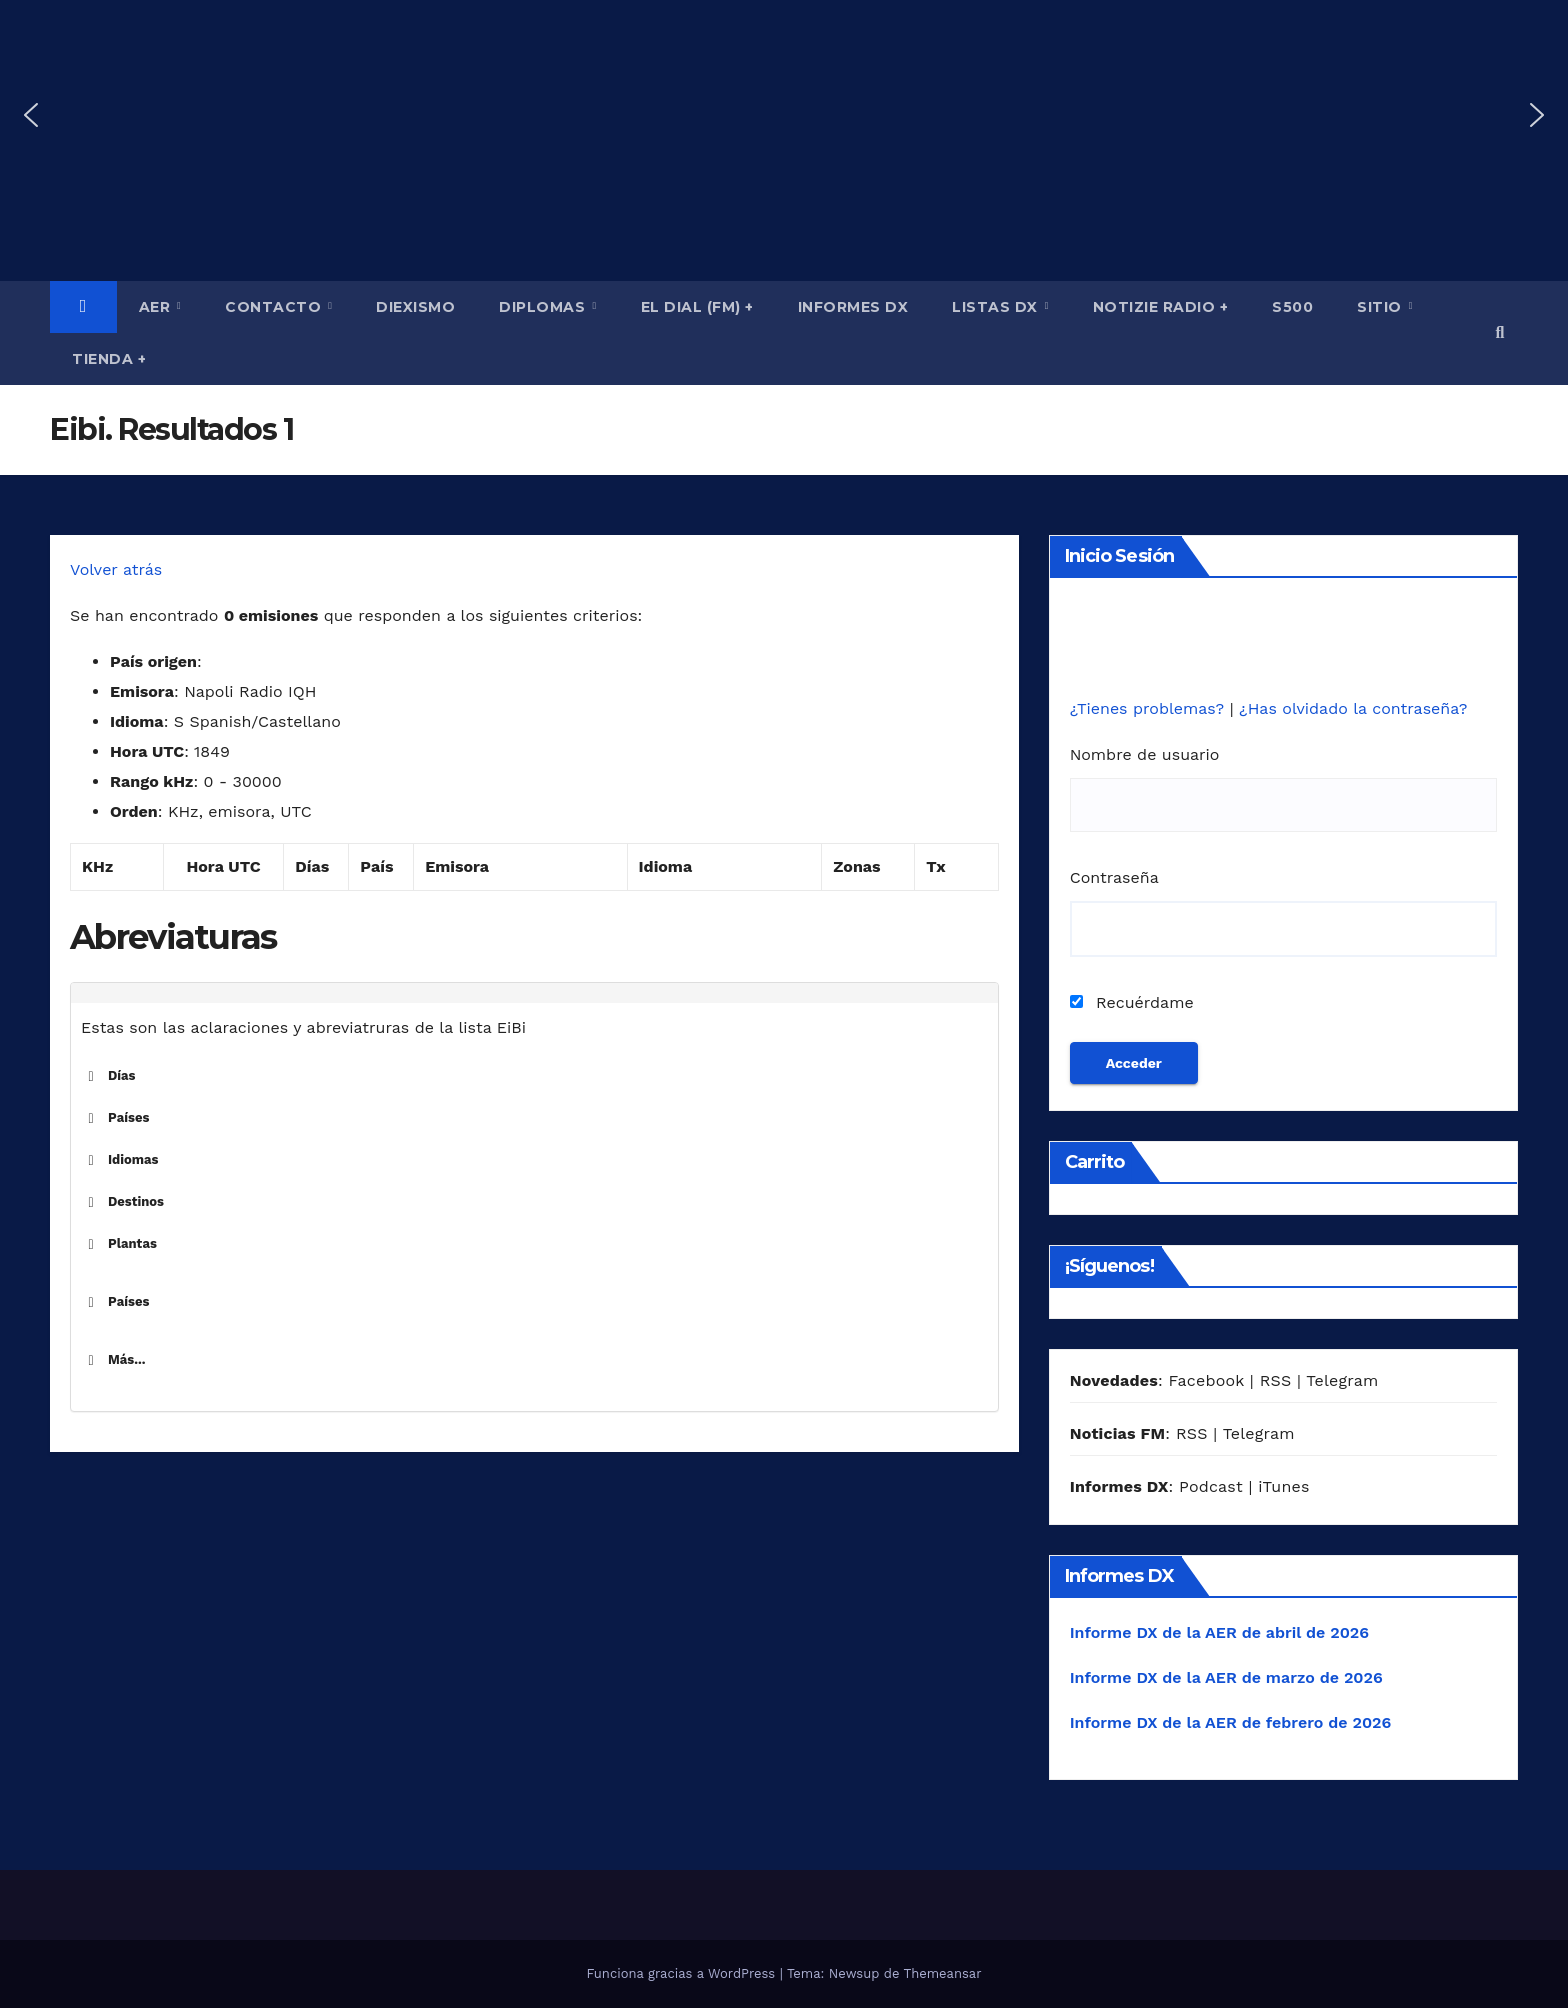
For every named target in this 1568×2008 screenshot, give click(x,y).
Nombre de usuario (1145, 754)
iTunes (1283, 1486)
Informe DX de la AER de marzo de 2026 (1226, 1677)
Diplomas (544, 307)
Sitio (1381, 307)
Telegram (1342, 1380)
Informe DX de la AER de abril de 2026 (1219, 1632)
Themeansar (943, 1973)
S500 (1292, 307)
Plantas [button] (119, 1244)
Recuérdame (1132, 1002)
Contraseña (1114, 877)
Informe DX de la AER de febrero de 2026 (1231, 1722)
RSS (1276, 1380)
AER (157, 307)
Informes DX (853, 307)
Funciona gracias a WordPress (682, 1973)
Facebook (1206, 1380)
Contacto (275, 307)
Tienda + (109, 359)
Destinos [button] (122, 1202)
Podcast (1211, 1486)
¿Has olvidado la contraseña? (1353, 708)
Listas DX (997, 307)
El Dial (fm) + (697, 307)
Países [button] (115, 1118)
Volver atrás (116, 569)
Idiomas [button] (120, 1160)
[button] (31, 115)
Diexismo (415, 307)
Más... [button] (113, 1360)
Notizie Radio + (1161, 307)
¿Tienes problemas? (1150, 708)
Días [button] (108, 1076)
